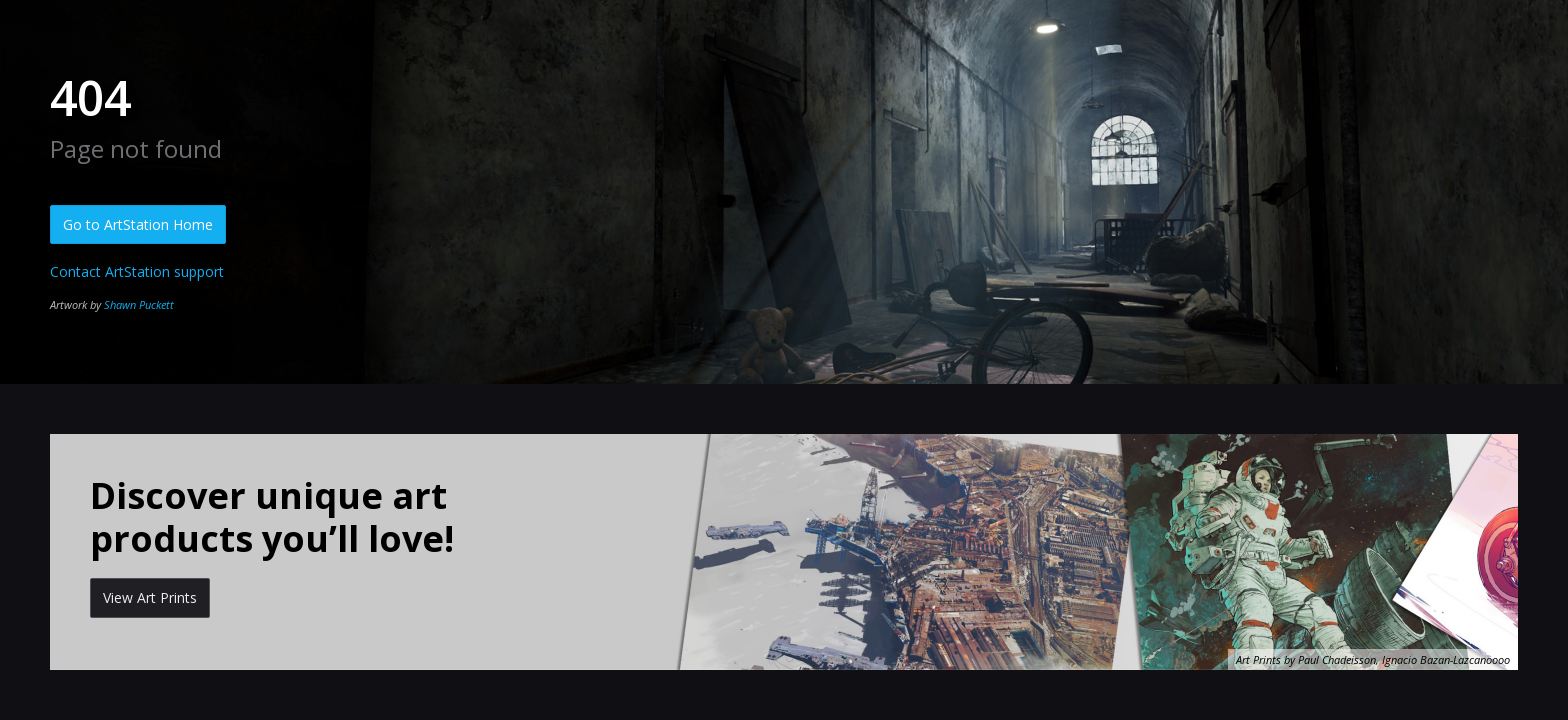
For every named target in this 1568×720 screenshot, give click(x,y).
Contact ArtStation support (137, 271)
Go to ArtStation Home (138, 224)
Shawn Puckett (139, 304)
